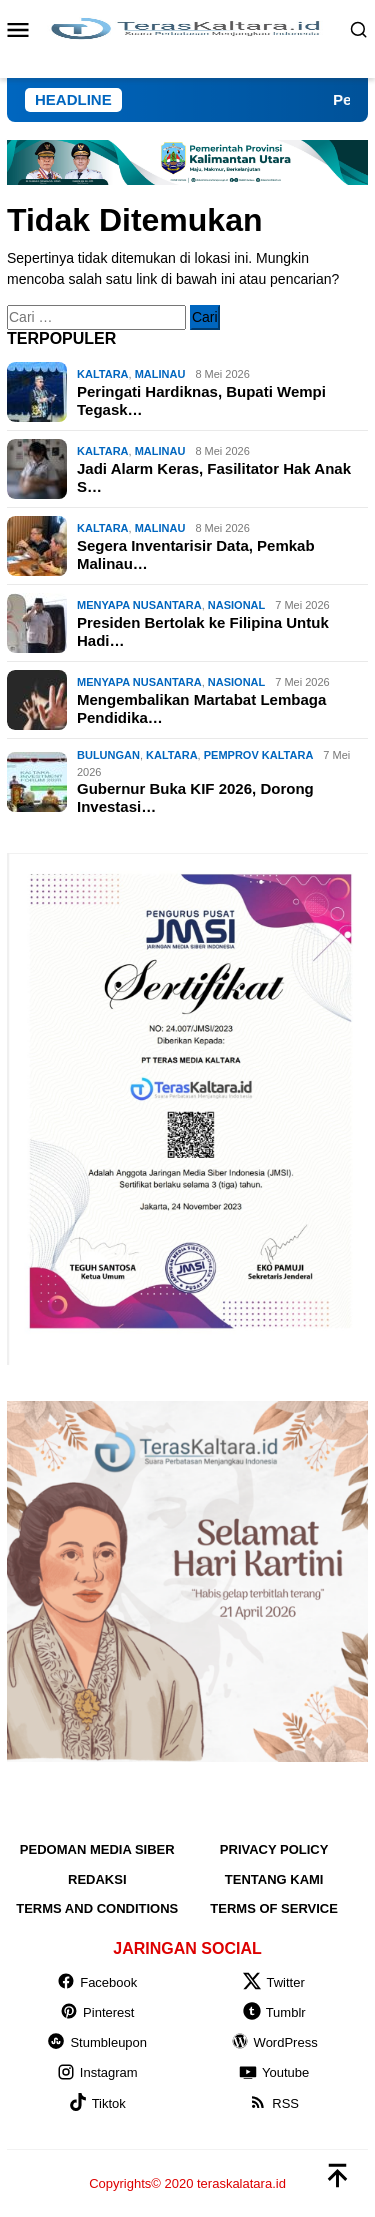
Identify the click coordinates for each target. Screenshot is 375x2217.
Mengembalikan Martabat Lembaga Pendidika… (201, 708)
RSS (274, 2103)
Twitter (273, 1982)
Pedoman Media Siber (97, 1849)
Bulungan (108, 755)
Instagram (97, 2072)
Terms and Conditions (97, 1908)
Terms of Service (274, 1908)
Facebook (97, 1982)
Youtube (274, 2072)
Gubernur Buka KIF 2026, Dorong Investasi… (195, 797)
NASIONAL (236, 605)
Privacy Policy (274, 1849)
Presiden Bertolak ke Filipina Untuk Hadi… (203, 631)
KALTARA (103, 374)
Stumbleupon (97, 2042)
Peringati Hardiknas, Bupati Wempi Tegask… (201, 400)
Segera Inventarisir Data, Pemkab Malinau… (196, 554)
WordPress (274, 2042)
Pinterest (97, 2012)
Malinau (160, 374)
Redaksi (97, 1879)
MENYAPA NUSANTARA (139, 605)
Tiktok (97, 2103)
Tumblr (274, 2012)
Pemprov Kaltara (259, 755)
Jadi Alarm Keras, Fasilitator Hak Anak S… (214, 477)
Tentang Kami (274, 1879)
